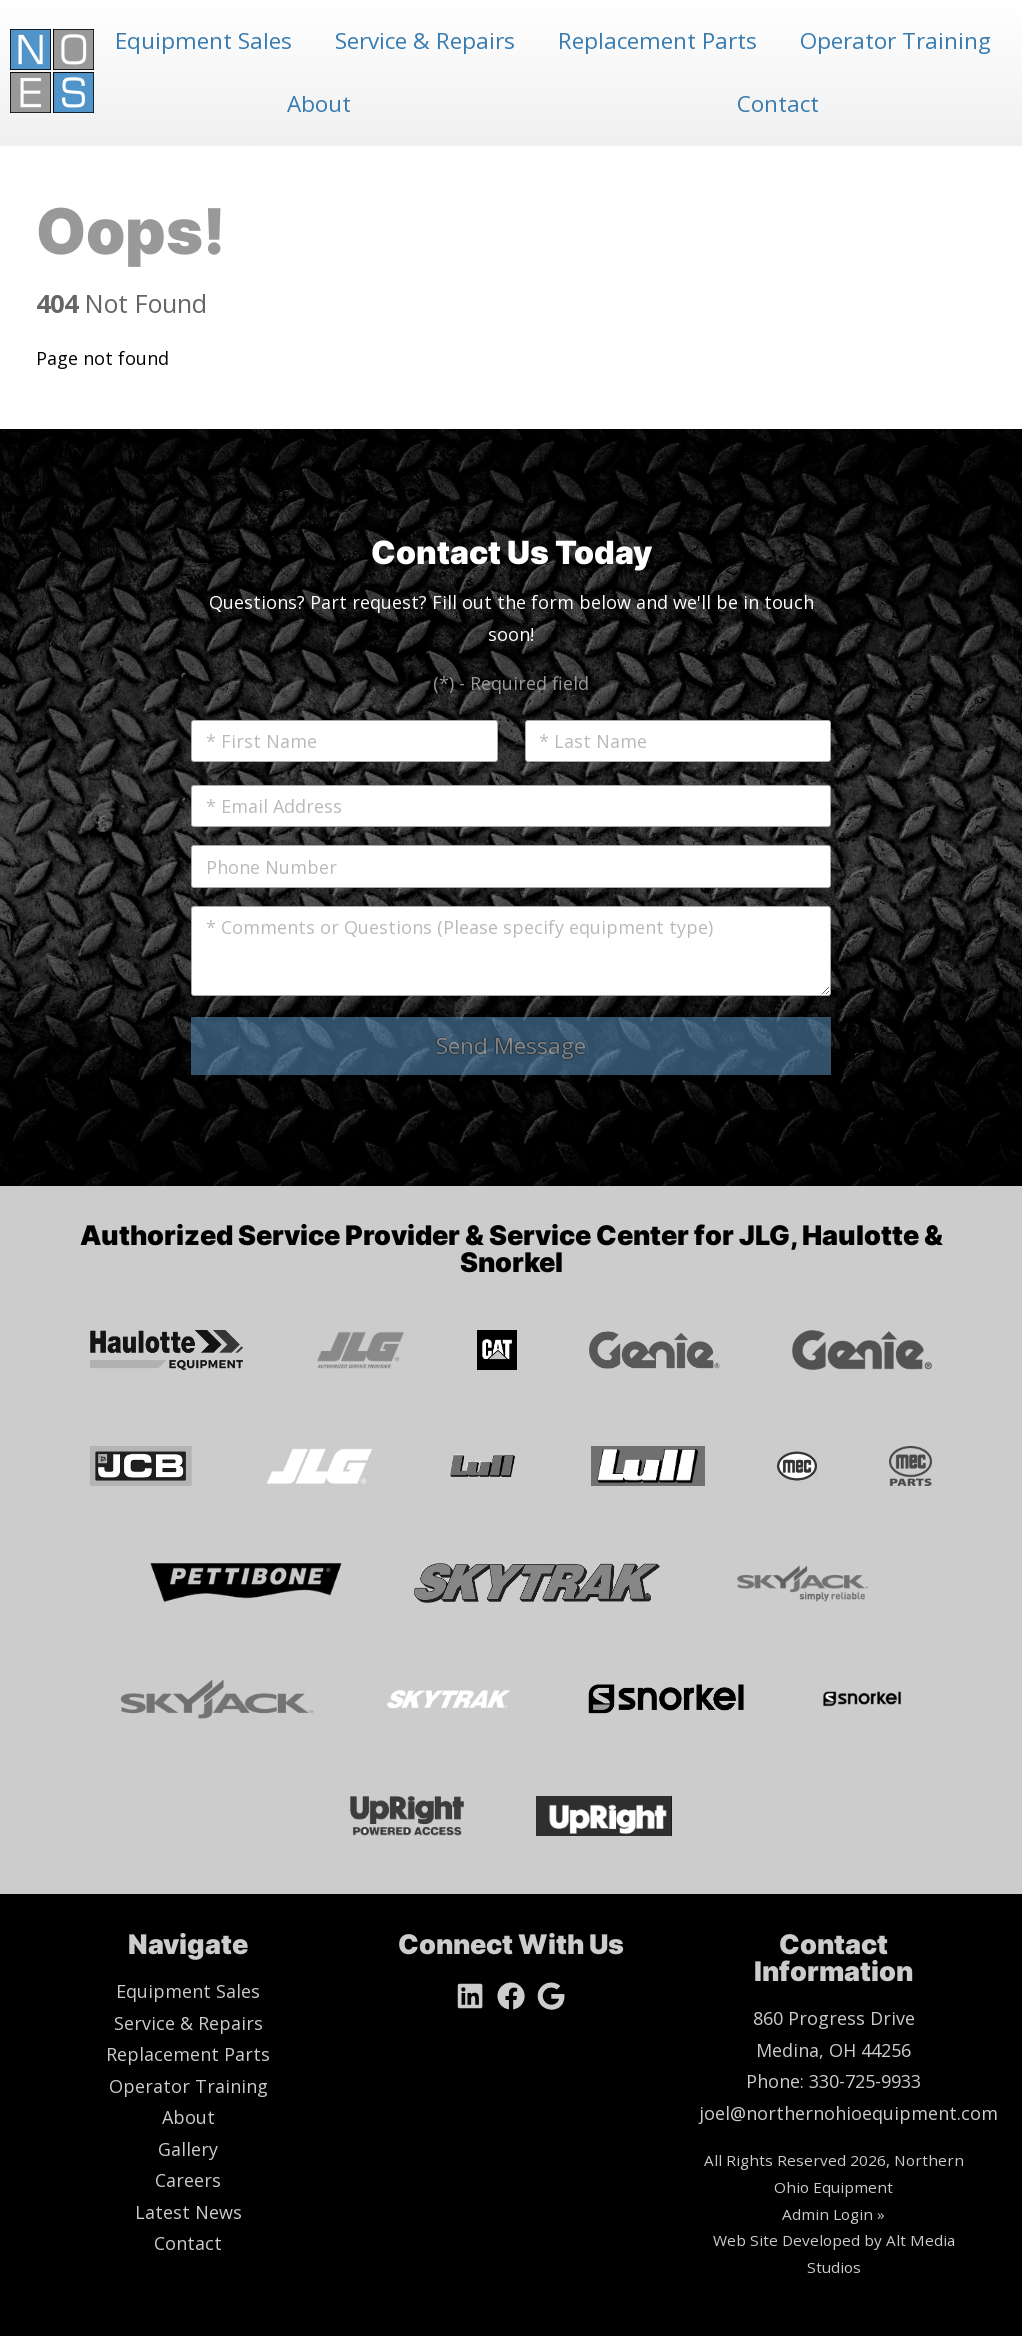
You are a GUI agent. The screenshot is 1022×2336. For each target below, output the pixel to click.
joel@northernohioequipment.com (848, 2113)
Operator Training (895, 40)
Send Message (511, 1045)
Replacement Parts (657, 40)
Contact (778, 103)
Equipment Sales (203, 40)
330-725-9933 (865, 2081)
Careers (188, 2180)
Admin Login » (833, 2214)
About (319, 103)
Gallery (188, 2149)
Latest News (188, 2212)
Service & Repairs (425, 40)
